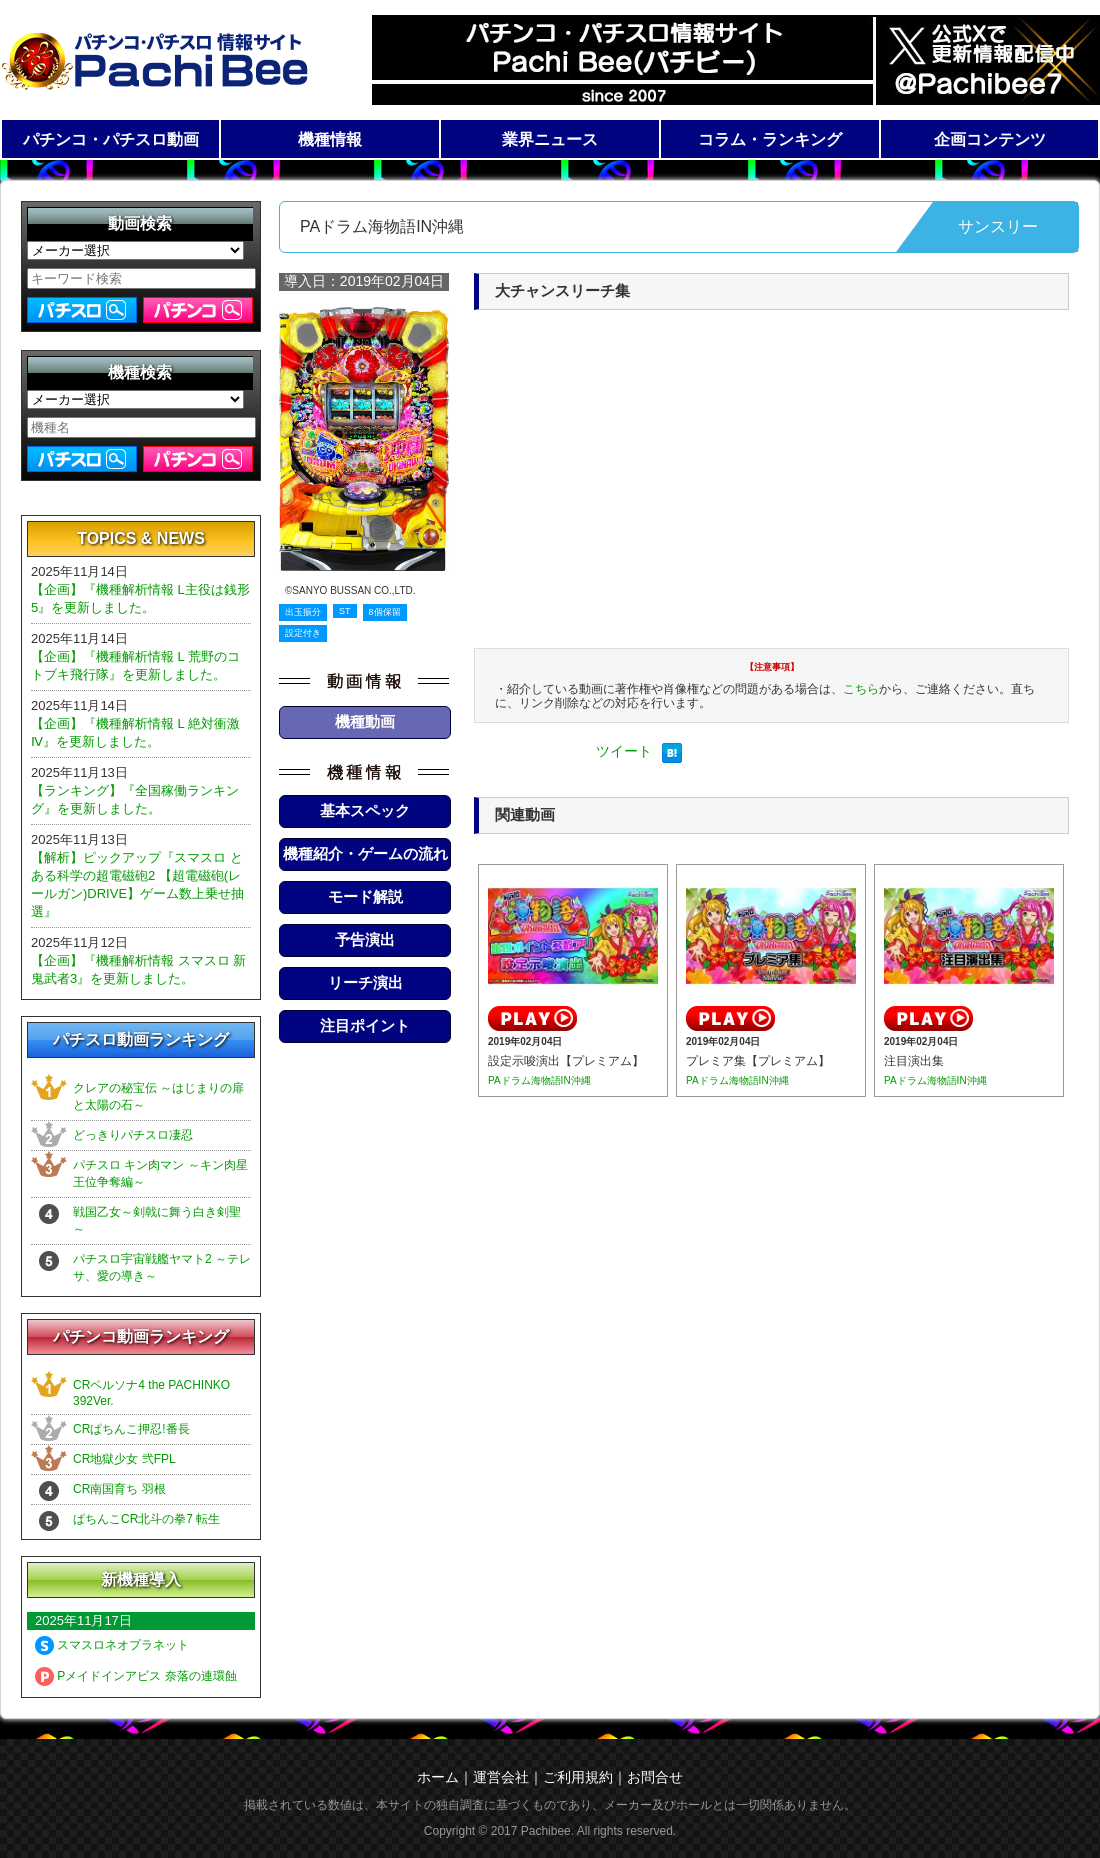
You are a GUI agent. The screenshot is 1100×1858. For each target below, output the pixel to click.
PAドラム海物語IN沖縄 (539, 1080)
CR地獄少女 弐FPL (124, 1459)
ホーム (438, 1777)
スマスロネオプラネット (112, 1645)
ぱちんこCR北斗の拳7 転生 (146, 1519)
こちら (861, 689)
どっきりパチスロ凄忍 (133, 1135)
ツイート (624, 751)
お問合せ (655, 1777)
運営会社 (501, 1777)
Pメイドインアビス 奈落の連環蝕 (136, 1676)
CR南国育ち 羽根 (119, 1489)
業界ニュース (550, 139)
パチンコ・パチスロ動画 (111, 139)
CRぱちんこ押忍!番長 (131, 1429)
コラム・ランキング (770, 139)
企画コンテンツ (990, 139)
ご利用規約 (578, 1777)
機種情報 (330, 139)
